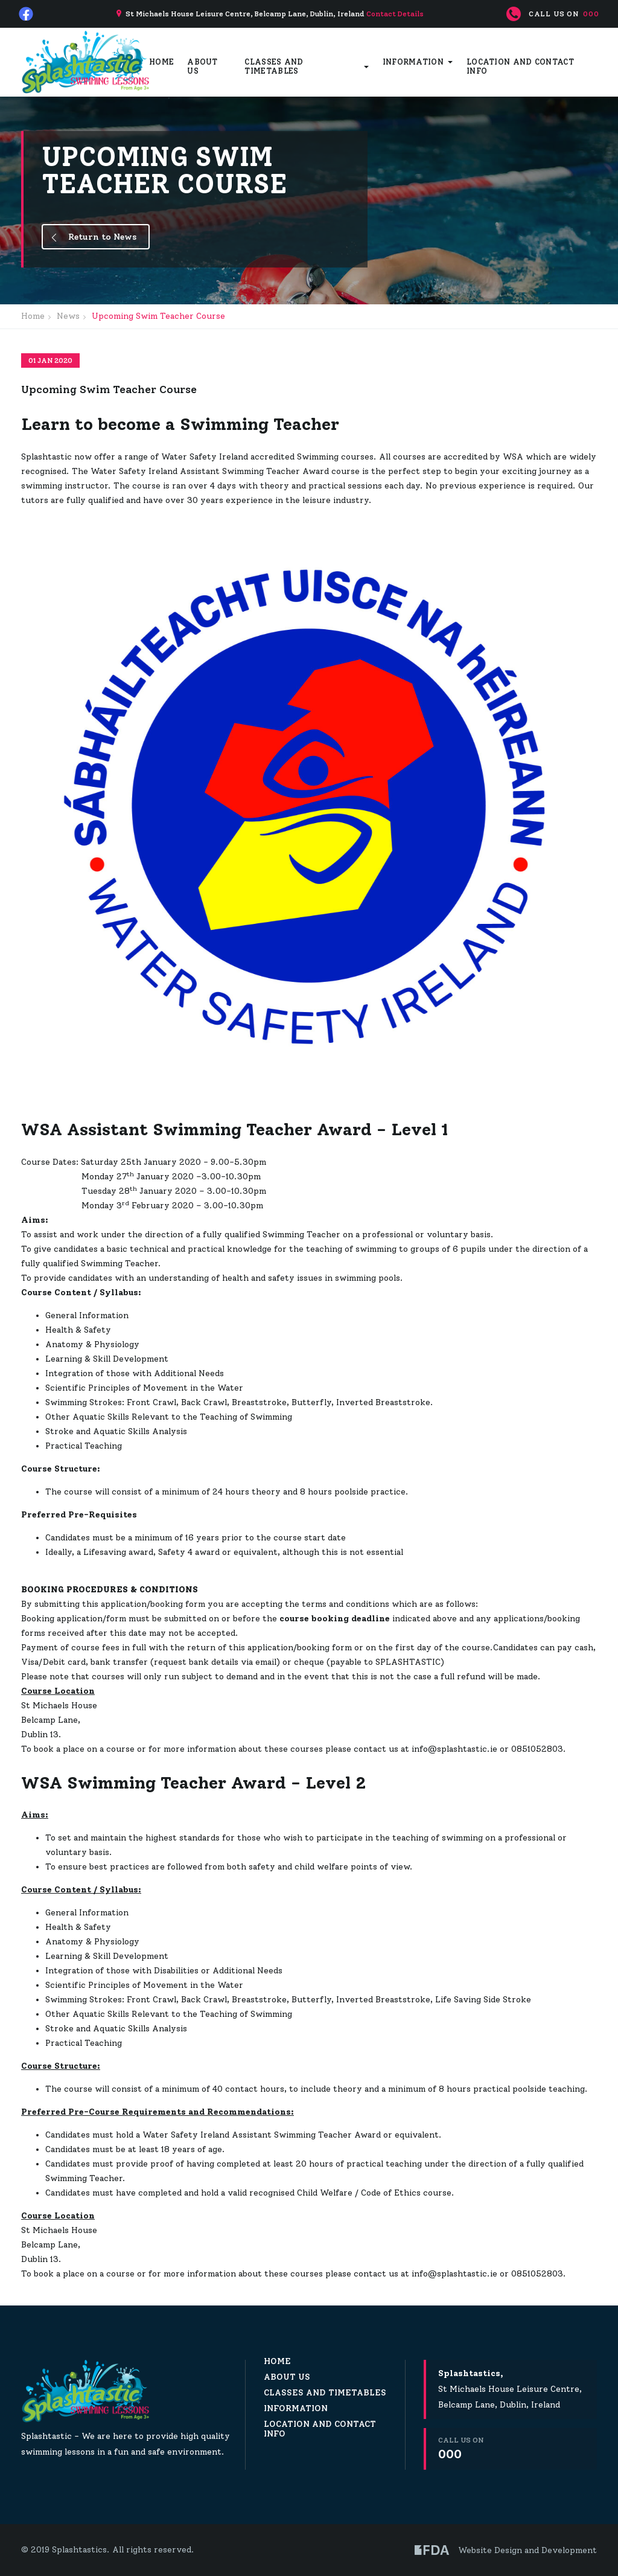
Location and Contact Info (520, 66)
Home (161, 61)
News (68, 316)
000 (591, 14)
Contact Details (395, 14)
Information (413, 61)
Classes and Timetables (273, 66)
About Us (202, 66)
